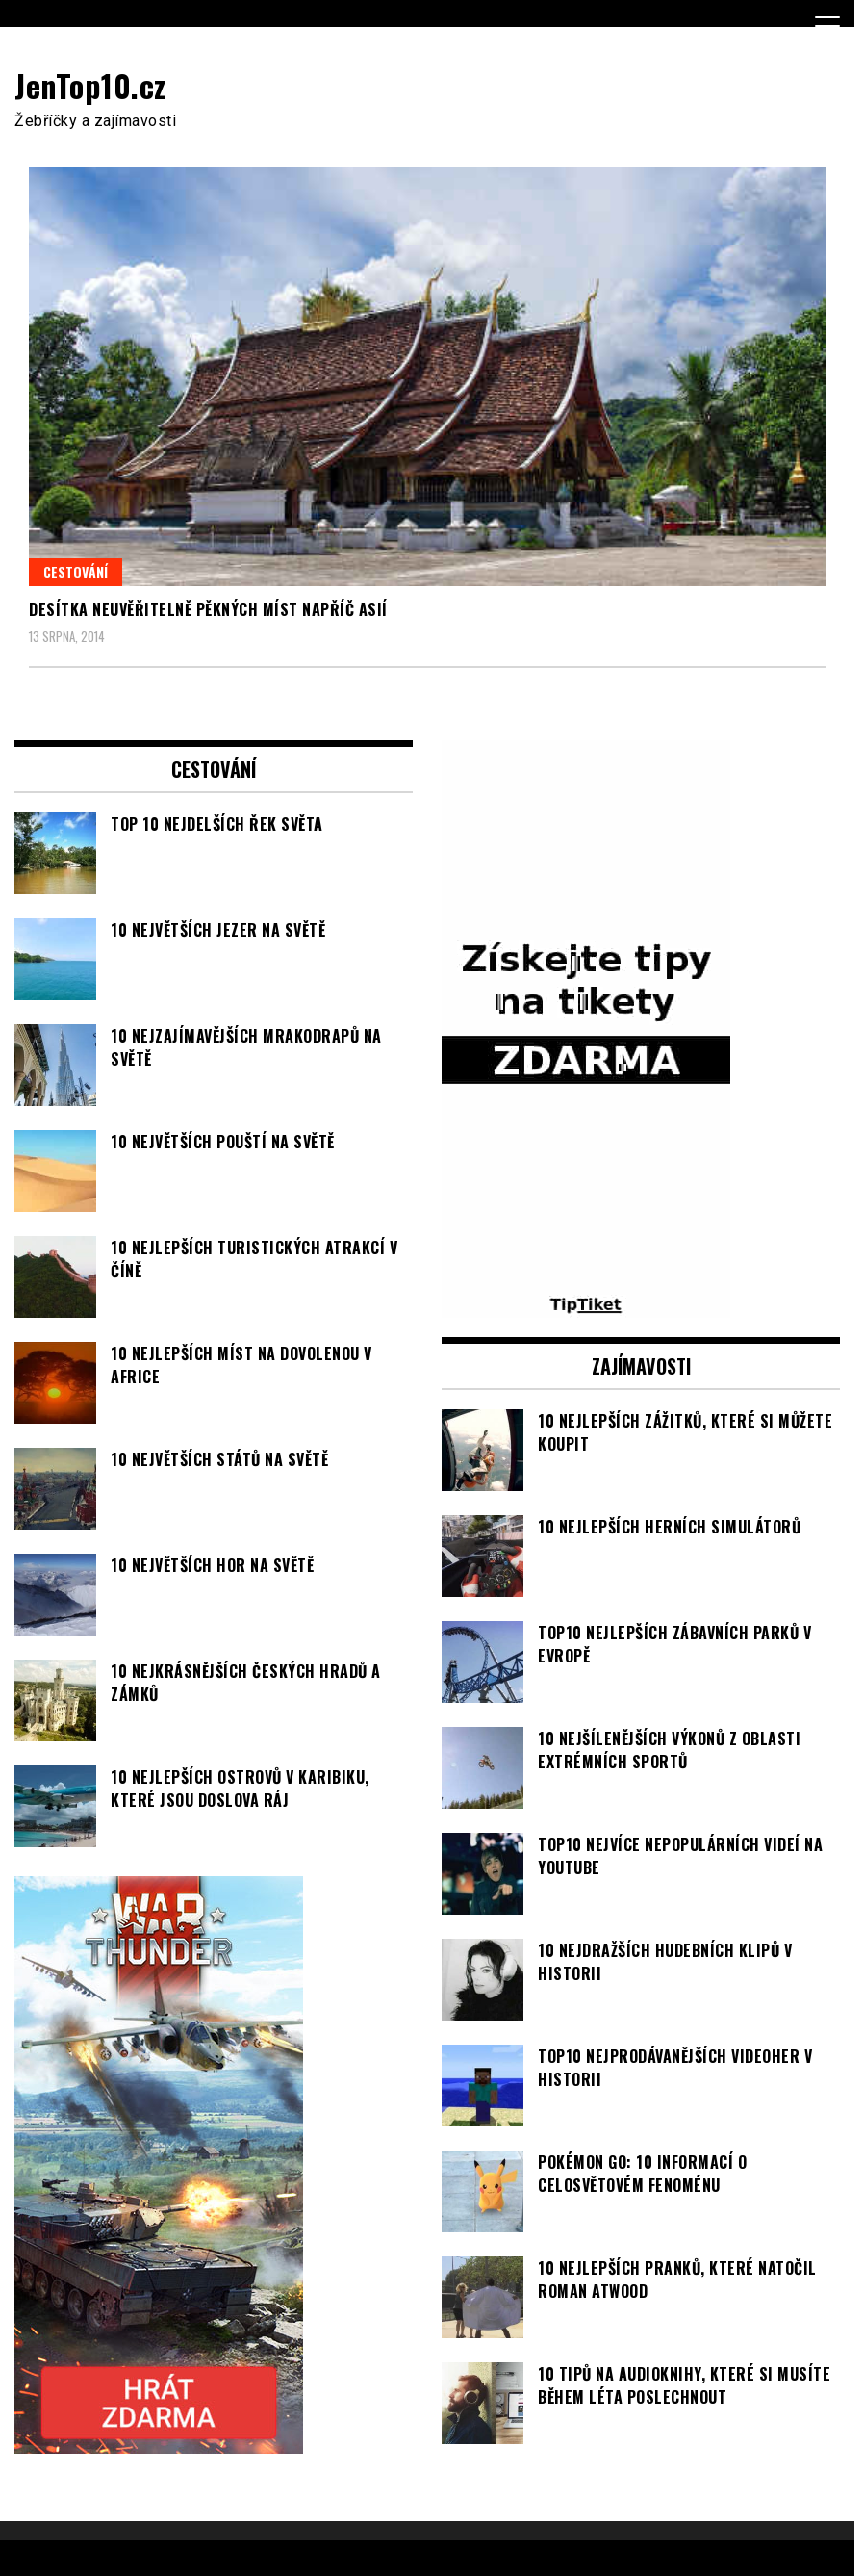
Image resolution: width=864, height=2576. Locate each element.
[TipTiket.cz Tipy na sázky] (586, 1306)
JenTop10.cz (90, 85)
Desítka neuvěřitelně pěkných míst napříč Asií (208, 609)
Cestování (75, 571)
